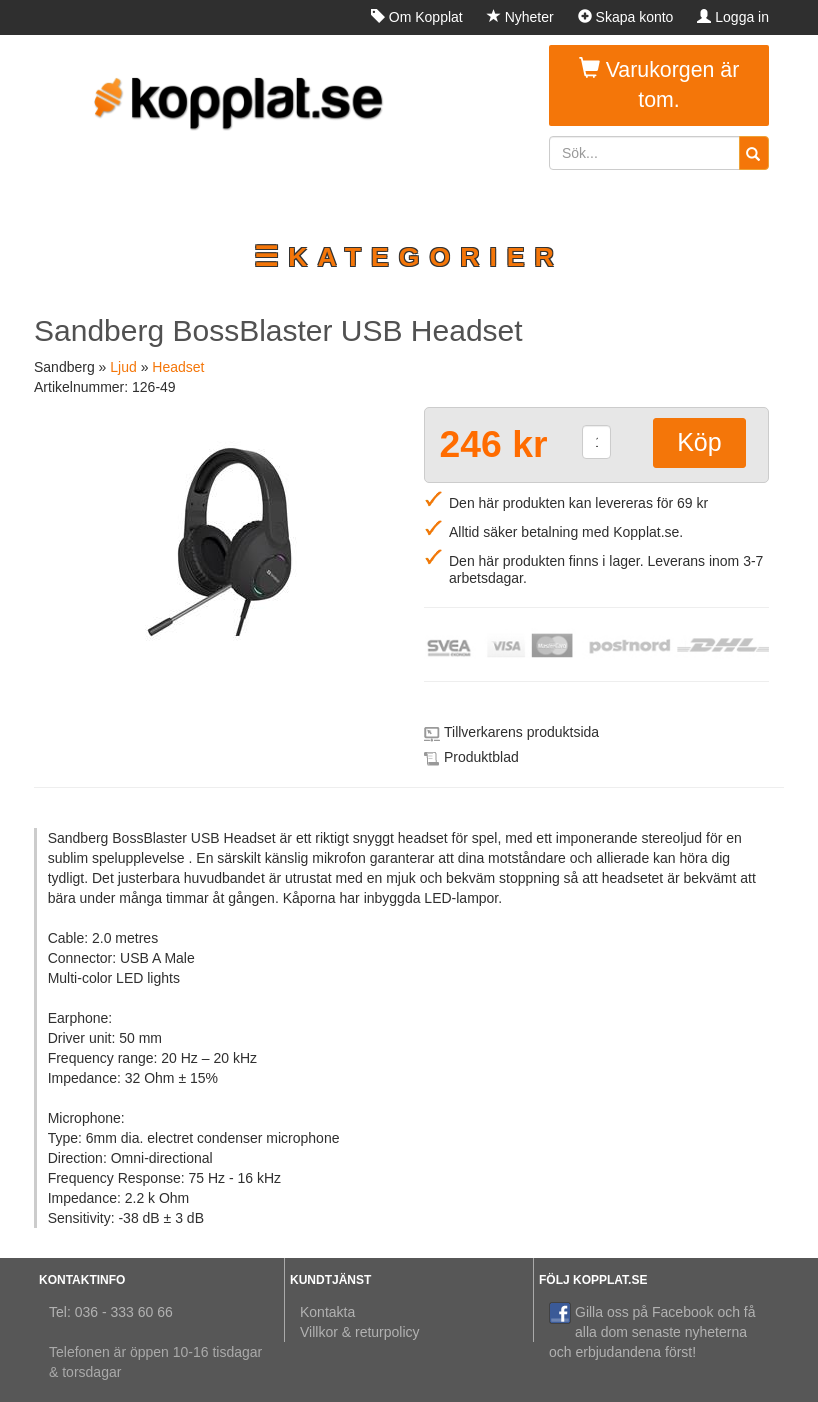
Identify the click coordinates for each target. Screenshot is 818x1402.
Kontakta (327, 1312)
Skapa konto (626, 17)
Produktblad (481, 757)
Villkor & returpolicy (360, 1332)
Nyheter (520, 17)
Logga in (733, 17)
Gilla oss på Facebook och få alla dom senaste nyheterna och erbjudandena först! (652, 1331)
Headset (178, 367)
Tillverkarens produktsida (521, 732)
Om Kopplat (417, 17)
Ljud (123, 367)
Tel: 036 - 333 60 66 (111, 1312)
